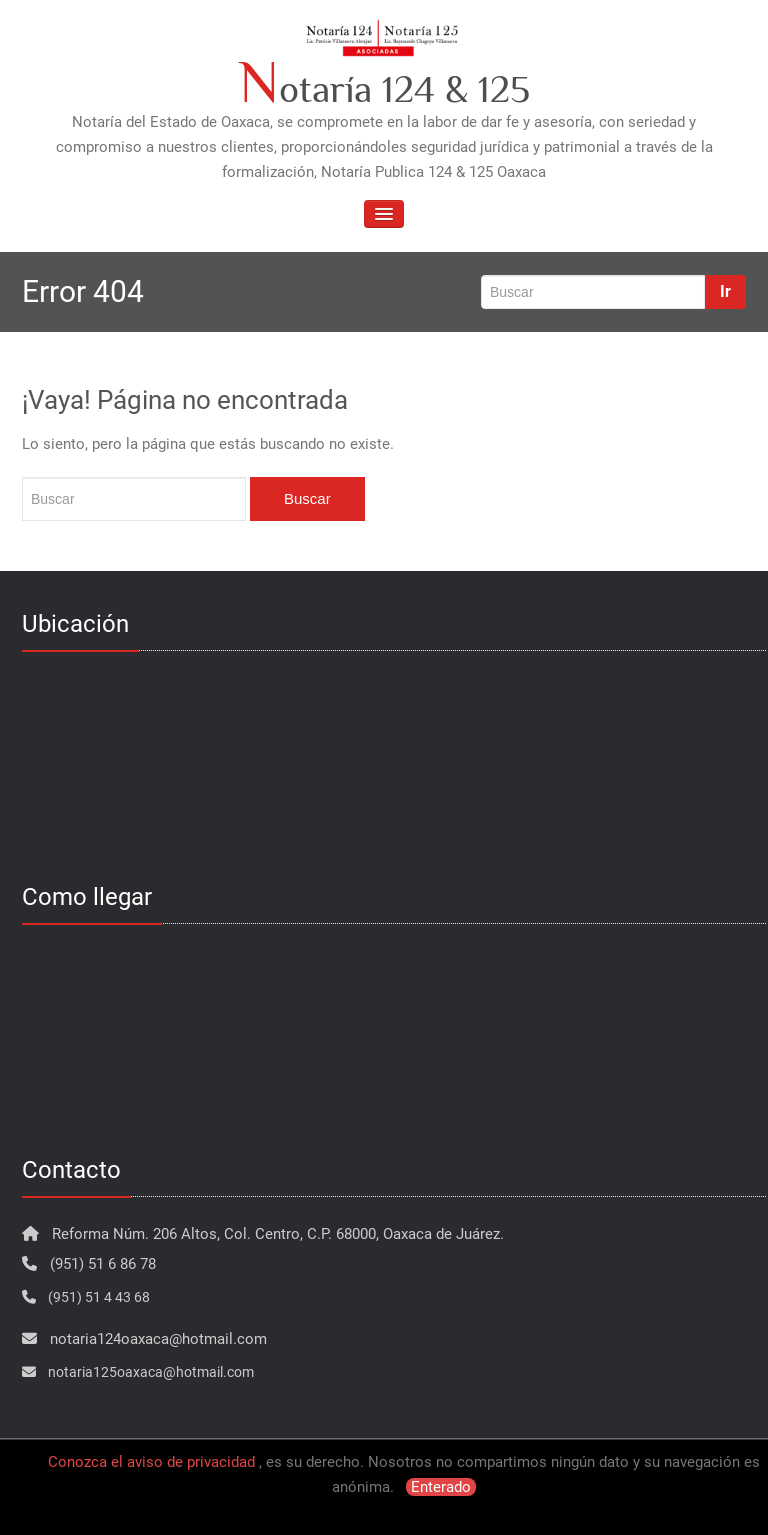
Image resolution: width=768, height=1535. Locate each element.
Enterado (441, 1487)
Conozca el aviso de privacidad (151, 1462)
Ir (725, 291)
